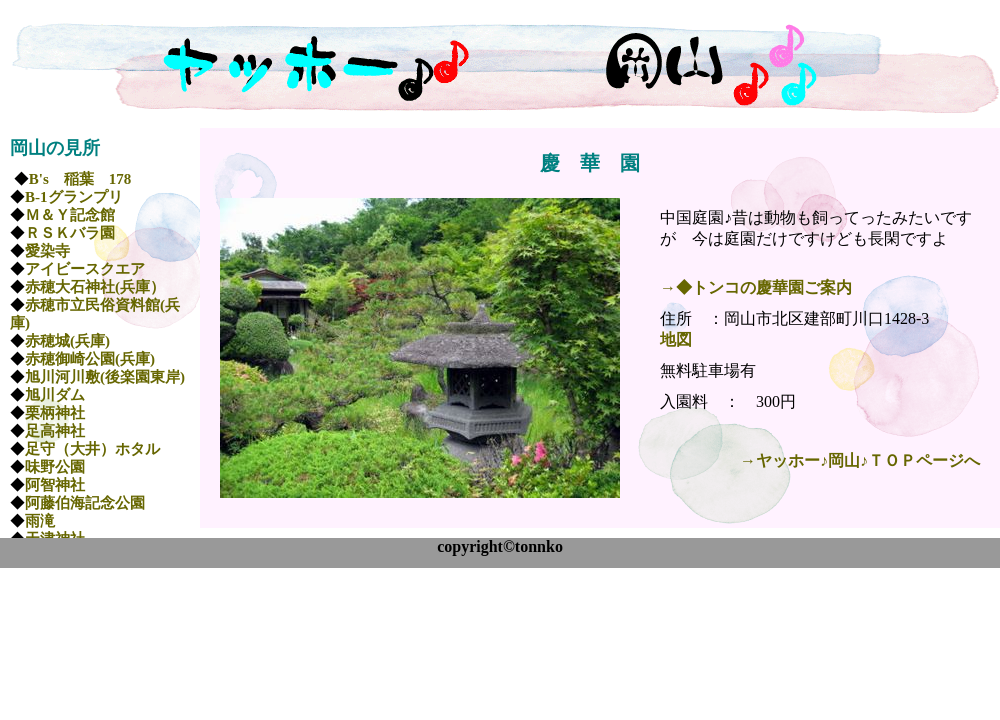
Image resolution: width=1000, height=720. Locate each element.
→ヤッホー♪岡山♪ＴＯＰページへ (860, 460)
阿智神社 (55, 485)
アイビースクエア (85, 269)
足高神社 (55, 431)
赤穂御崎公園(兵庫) (90, 359)
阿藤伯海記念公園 (85, 503)
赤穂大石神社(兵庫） (95, 287)
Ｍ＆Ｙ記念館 (70, 215)
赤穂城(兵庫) (67, 341)
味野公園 (55, 467)
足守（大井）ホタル (92, 449)
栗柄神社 (55, 413)
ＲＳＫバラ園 (70, 233)
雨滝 (40, 521)
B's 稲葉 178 (80, 179)
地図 (676, 339)
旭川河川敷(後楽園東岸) (105, 377)
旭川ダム (55, 395)
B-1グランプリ (74, 197)
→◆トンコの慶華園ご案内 (756, 287)
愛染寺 (47, 251)
